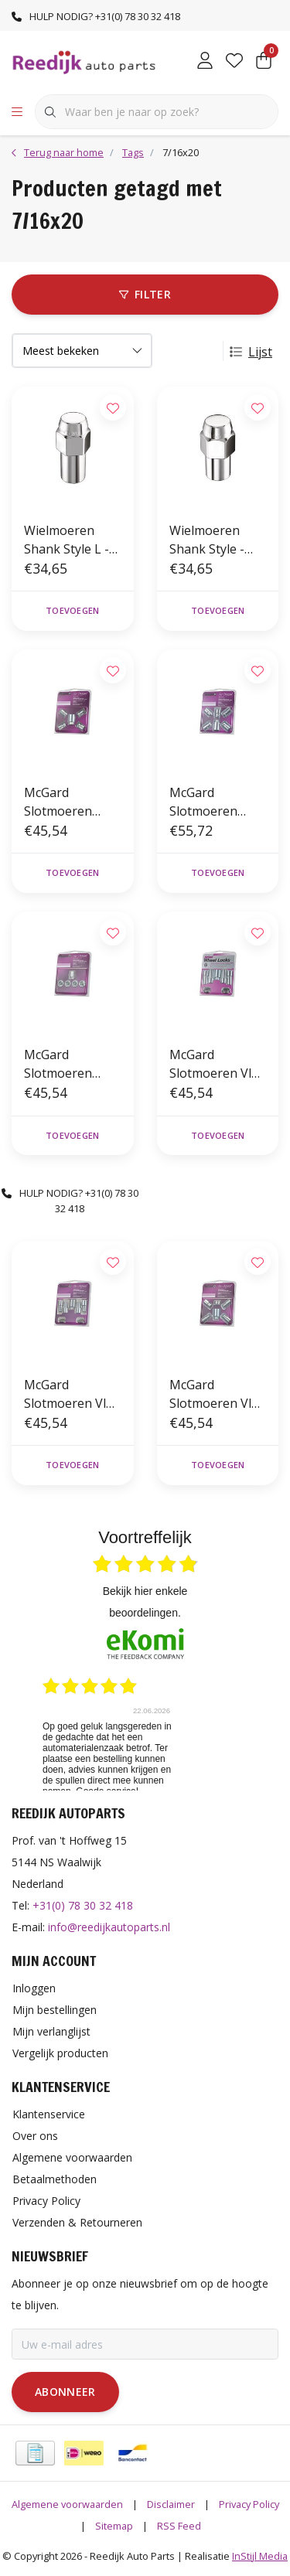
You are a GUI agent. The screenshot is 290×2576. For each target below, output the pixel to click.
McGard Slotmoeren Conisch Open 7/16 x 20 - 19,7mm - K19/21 (72, 1064)
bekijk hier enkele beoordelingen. (145, 1602)
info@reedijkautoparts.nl (109, 1927)
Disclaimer (171, 2504)
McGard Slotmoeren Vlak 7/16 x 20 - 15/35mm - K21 (217, 1394)
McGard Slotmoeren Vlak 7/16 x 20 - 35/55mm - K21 (217, 1064)
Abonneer (65, 2391)
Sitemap (114, 2526)
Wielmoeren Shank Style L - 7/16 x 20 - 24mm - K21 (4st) (72, 540)
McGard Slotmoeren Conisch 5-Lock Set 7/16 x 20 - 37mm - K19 (213, 802)
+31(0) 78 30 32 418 (82, 1905)
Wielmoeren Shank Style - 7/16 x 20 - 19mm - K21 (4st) (217, 540)
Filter (145, 294)
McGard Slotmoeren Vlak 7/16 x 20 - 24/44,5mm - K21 (72, 1394)
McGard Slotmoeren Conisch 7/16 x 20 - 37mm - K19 (70, 802)
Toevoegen (72, 610)
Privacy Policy (249, 2504)
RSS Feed (179, 2526)
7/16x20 (180, 152)
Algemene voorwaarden (67, 2504)
